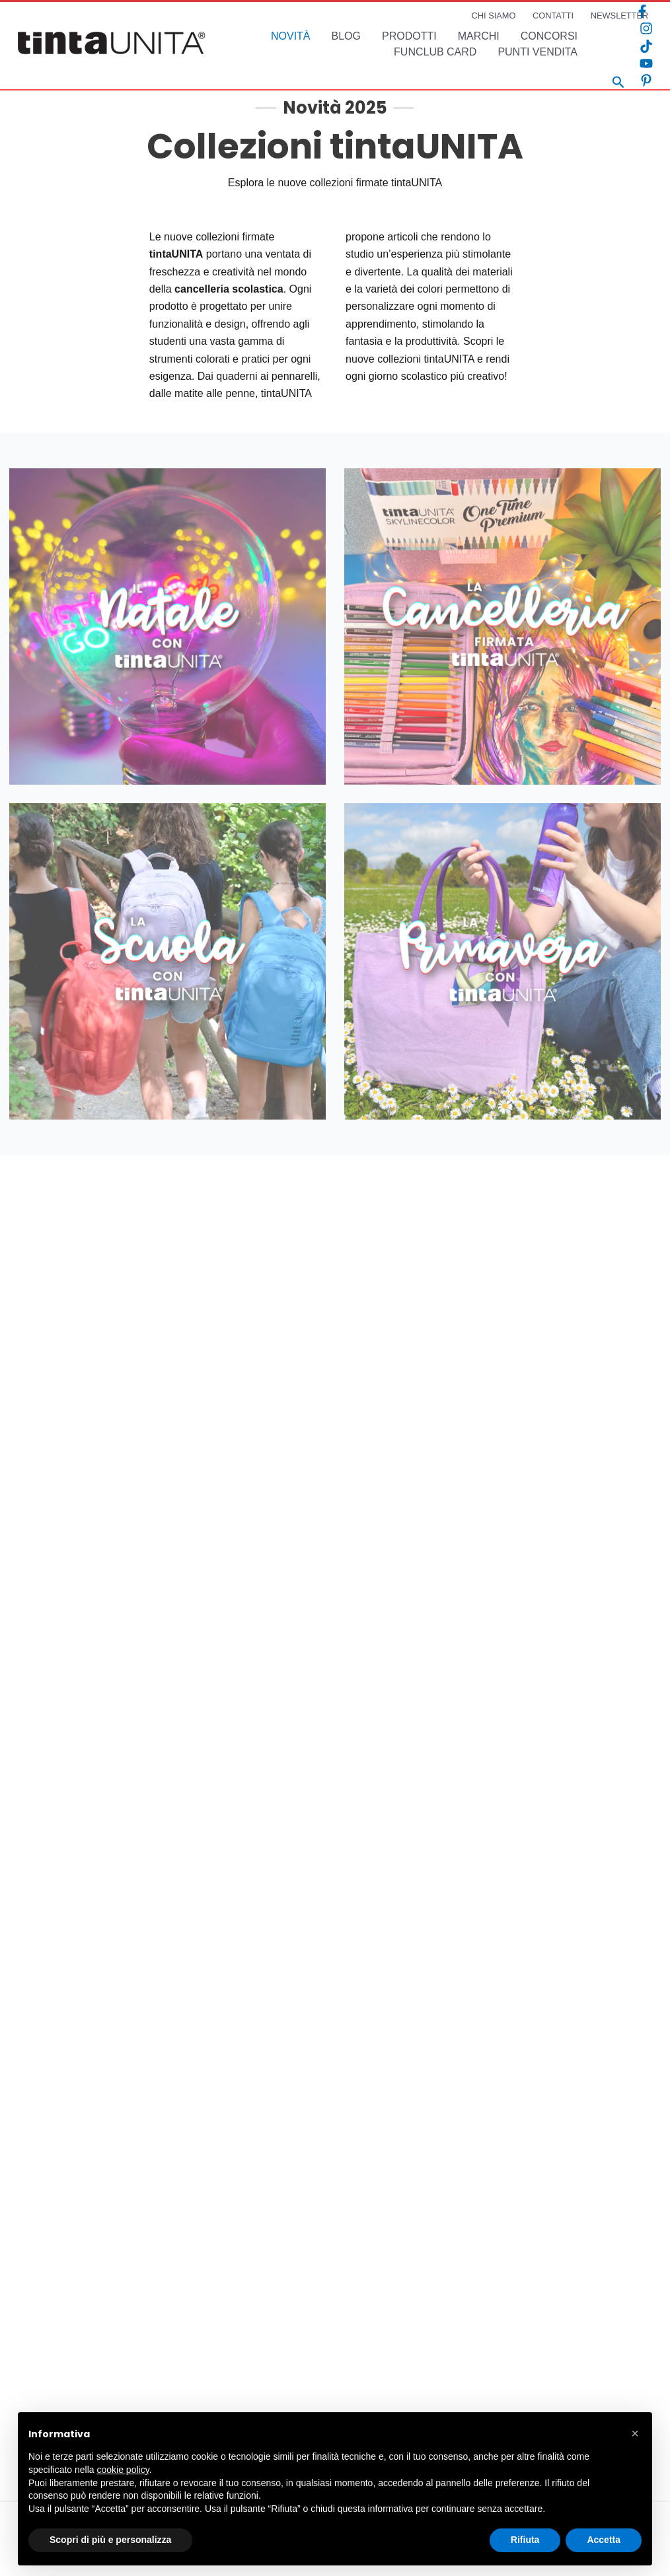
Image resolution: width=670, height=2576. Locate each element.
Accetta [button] (603, 2539)
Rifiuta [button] (525, 2539)
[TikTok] (646, 46)
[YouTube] (646, 63)
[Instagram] (646, 28)
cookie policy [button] (123, 2469)
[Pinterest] (646, 80)
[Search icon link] (618, 84)
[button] (635, 2433)
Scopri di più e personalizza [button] (110, 2539)
